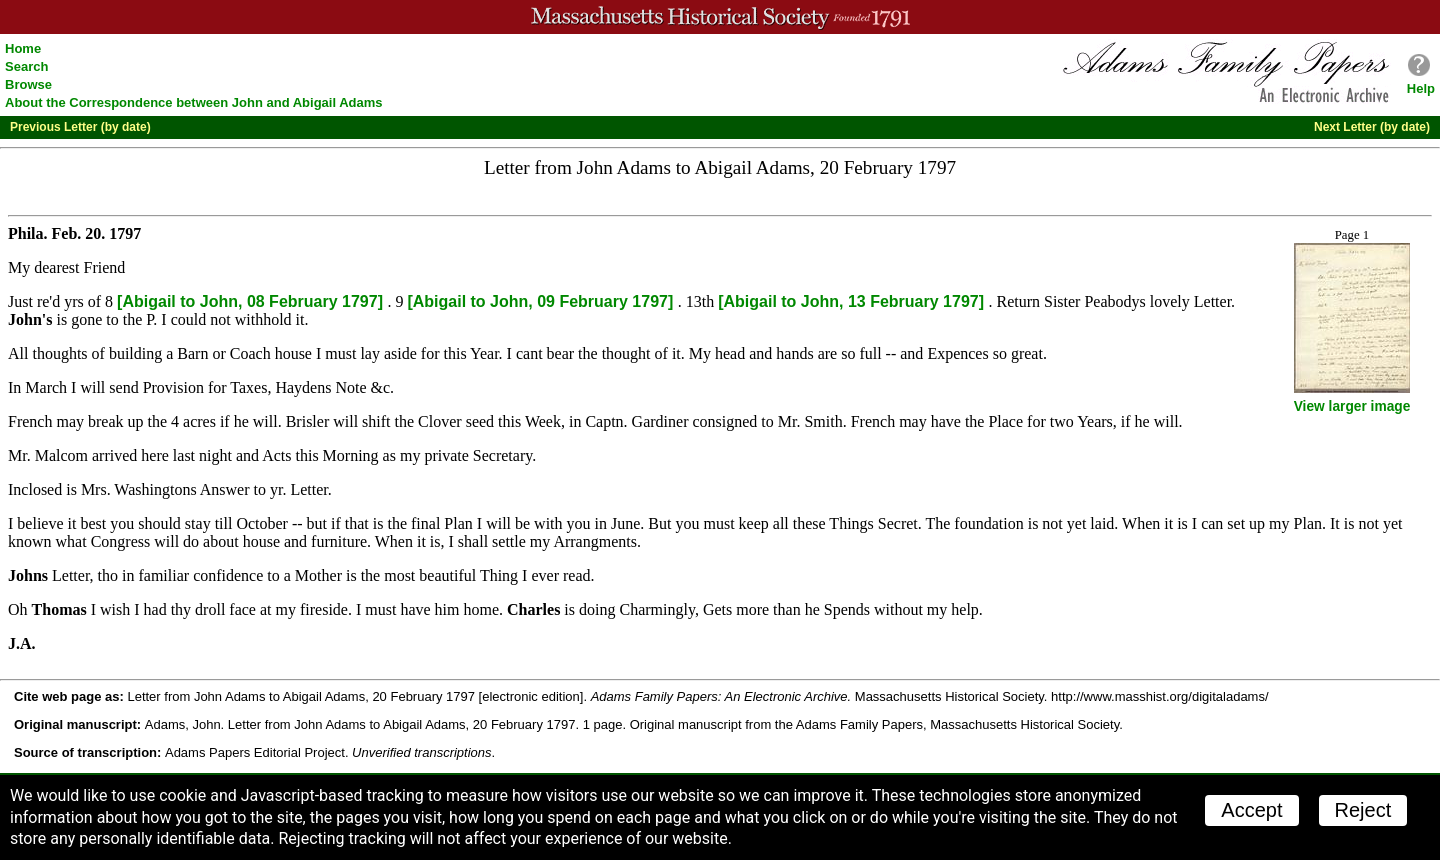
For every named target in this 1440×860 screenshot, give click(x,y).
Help (1421, 88)
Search (26, 66)
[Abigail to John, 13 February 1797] (853, 301)
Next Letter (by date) (1372, 127)
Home (23, 48)
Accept (1251, 810)
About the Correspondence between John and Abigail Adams (194, 102)
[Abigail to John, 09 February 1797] (542, 301)
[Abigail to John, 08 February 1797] (252, 301)
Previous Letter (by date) (80, 127)
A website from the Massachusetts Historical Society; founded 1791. (720, 17)
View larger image (1352, 406)
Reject (1363, 810)
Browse (28, 84)
